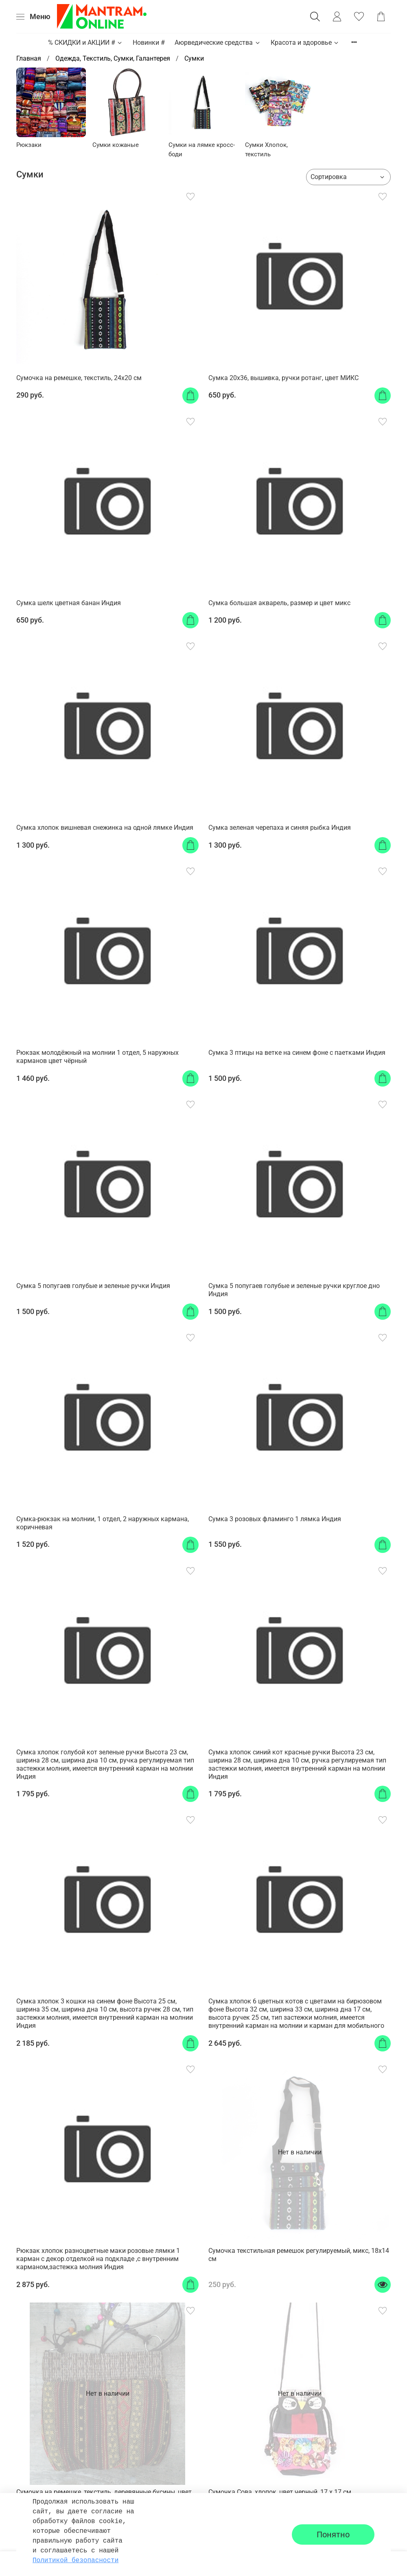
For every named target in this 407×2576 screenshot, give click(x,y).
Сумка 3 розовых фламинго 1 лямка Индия (274, 1519)
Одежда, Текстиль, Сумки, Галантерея (112, 58)
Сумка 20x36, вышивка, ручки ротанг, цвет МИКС (283, 378)
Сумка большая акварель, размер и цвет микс (279, 603)
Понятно (333, 2534)
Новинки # (149, 42)
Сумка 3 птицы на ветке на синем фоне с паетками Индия (296, 1052)
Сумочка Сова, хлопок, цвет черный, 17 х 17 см (279, 2492)
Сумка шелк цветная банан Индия (68, 603)
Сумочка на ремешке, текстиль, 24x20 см (79, 378)
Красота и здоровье (305, 42)
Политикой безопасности (75, 2560)
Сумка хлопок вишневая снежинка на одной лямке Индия (104, 827)
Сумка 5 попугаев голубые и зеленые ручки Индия (93, 1286)
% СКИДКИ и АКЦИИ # (85, 42)
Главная (28, 58)
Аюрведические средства (217, 42)
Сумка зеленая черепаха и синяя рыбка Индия (279, 827)
